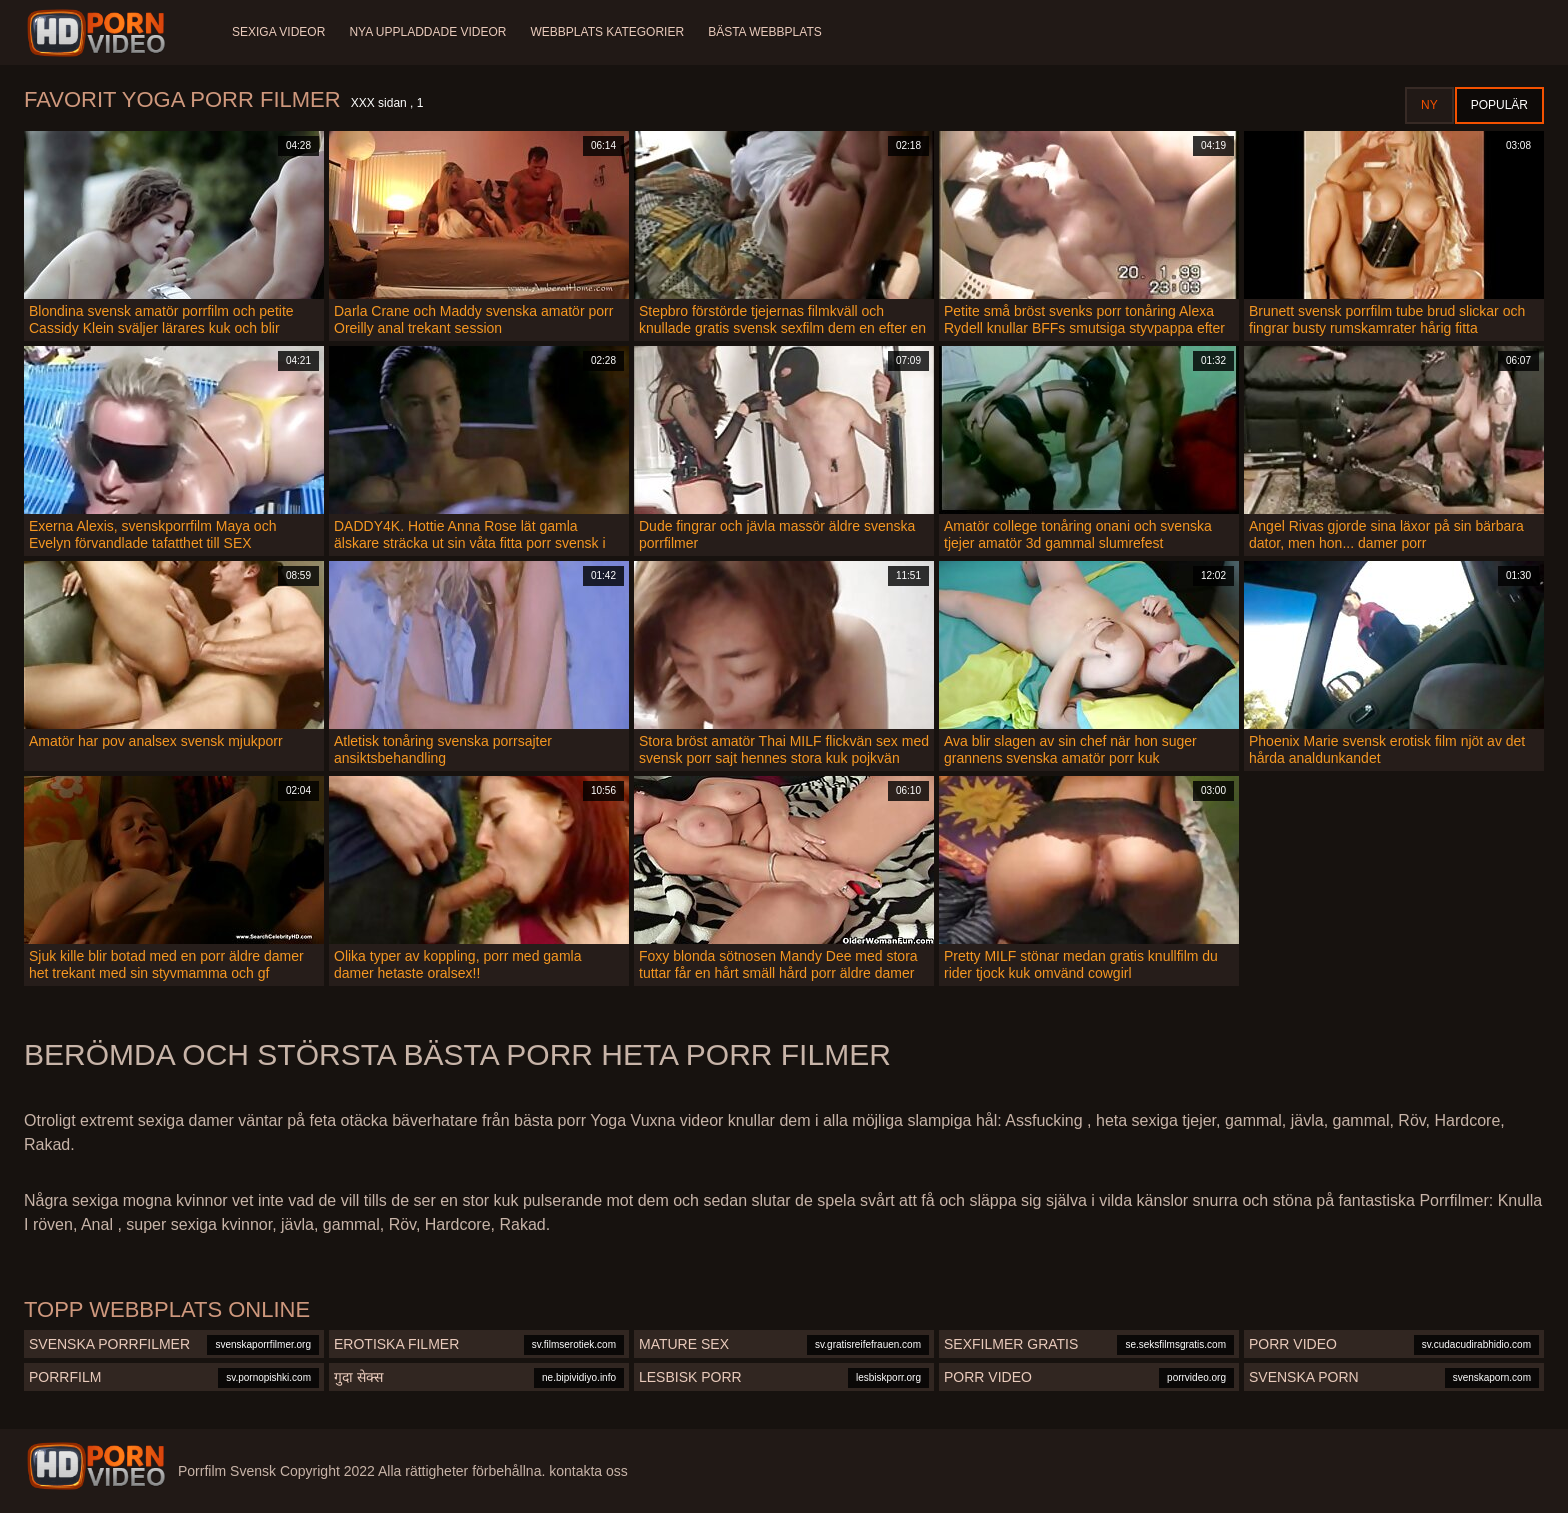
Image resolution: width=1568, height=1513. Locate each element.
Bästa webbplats (765, 32)
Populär (1499, 105)
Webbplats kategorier (608, 32)
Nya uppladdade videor (427, 32)
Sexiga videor (278, 32)
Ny (1429, 105)
